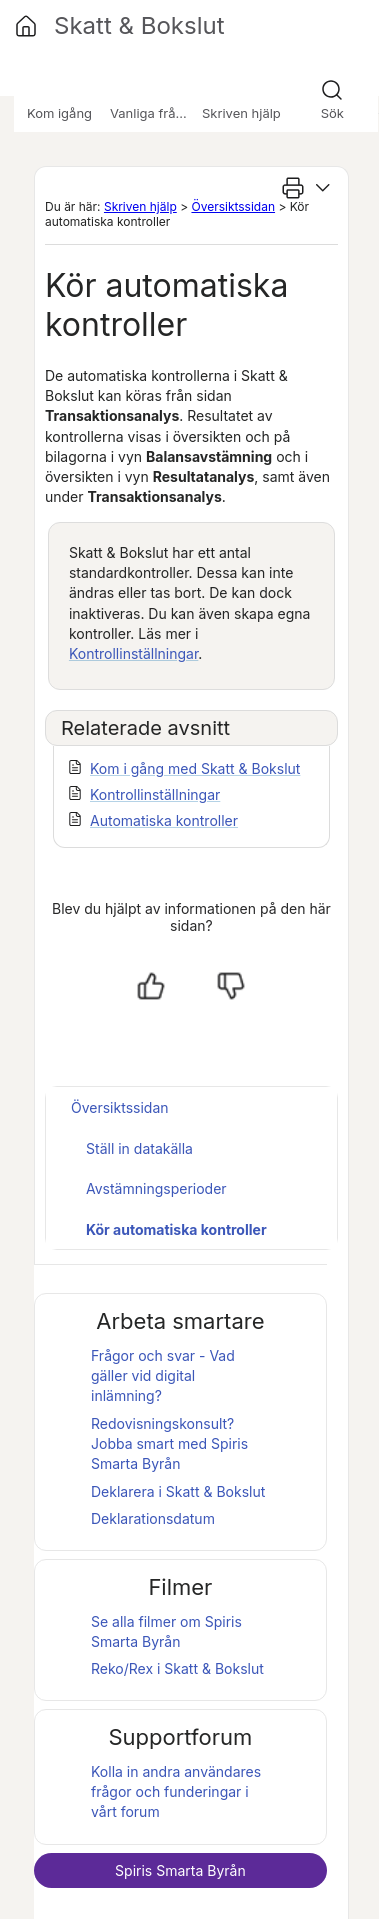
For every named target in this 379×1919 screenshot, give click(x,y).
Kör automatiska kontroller (176, 1229)
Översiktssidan (233, 206)
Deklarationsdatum (153, 1518)
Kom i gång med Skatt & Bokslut (195, 768)
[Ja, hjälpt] (151, 986)
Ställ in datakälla (139, 1148)
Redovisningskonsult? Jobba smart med (169, 1444)
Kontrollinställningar (133, 653)
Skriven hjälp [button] (241, 113)
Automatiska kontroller (164, 820)
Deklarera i (178, 1491)
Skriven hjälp (140, 206)
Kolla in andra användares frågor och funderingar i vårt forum (176, 1792)
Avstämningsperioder (156, 1188)
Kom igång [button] (59, 113)
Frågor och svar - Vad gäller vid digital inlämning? (163, 1376)
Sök (332, 113)
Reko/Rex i (177, 1668)
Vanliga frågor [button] (153, 113)
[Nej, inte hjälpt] (231, 986)
